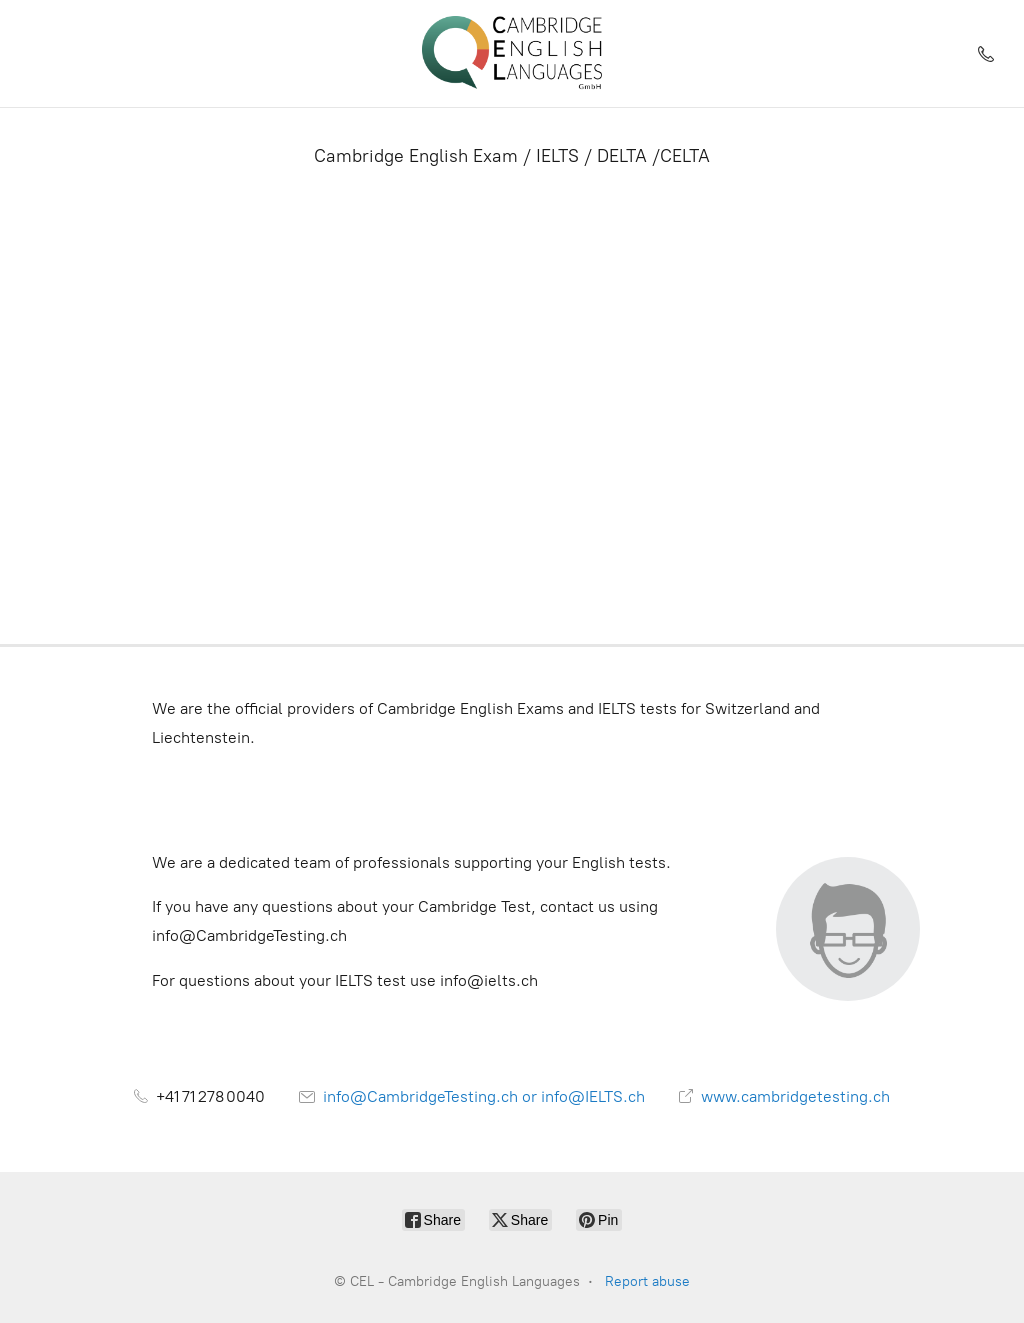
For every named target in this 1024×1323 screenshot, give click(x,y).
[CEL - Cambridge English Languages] (512, 53)
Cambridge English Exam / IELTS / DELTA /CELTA (512, 156)
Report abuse (647, 1281)
